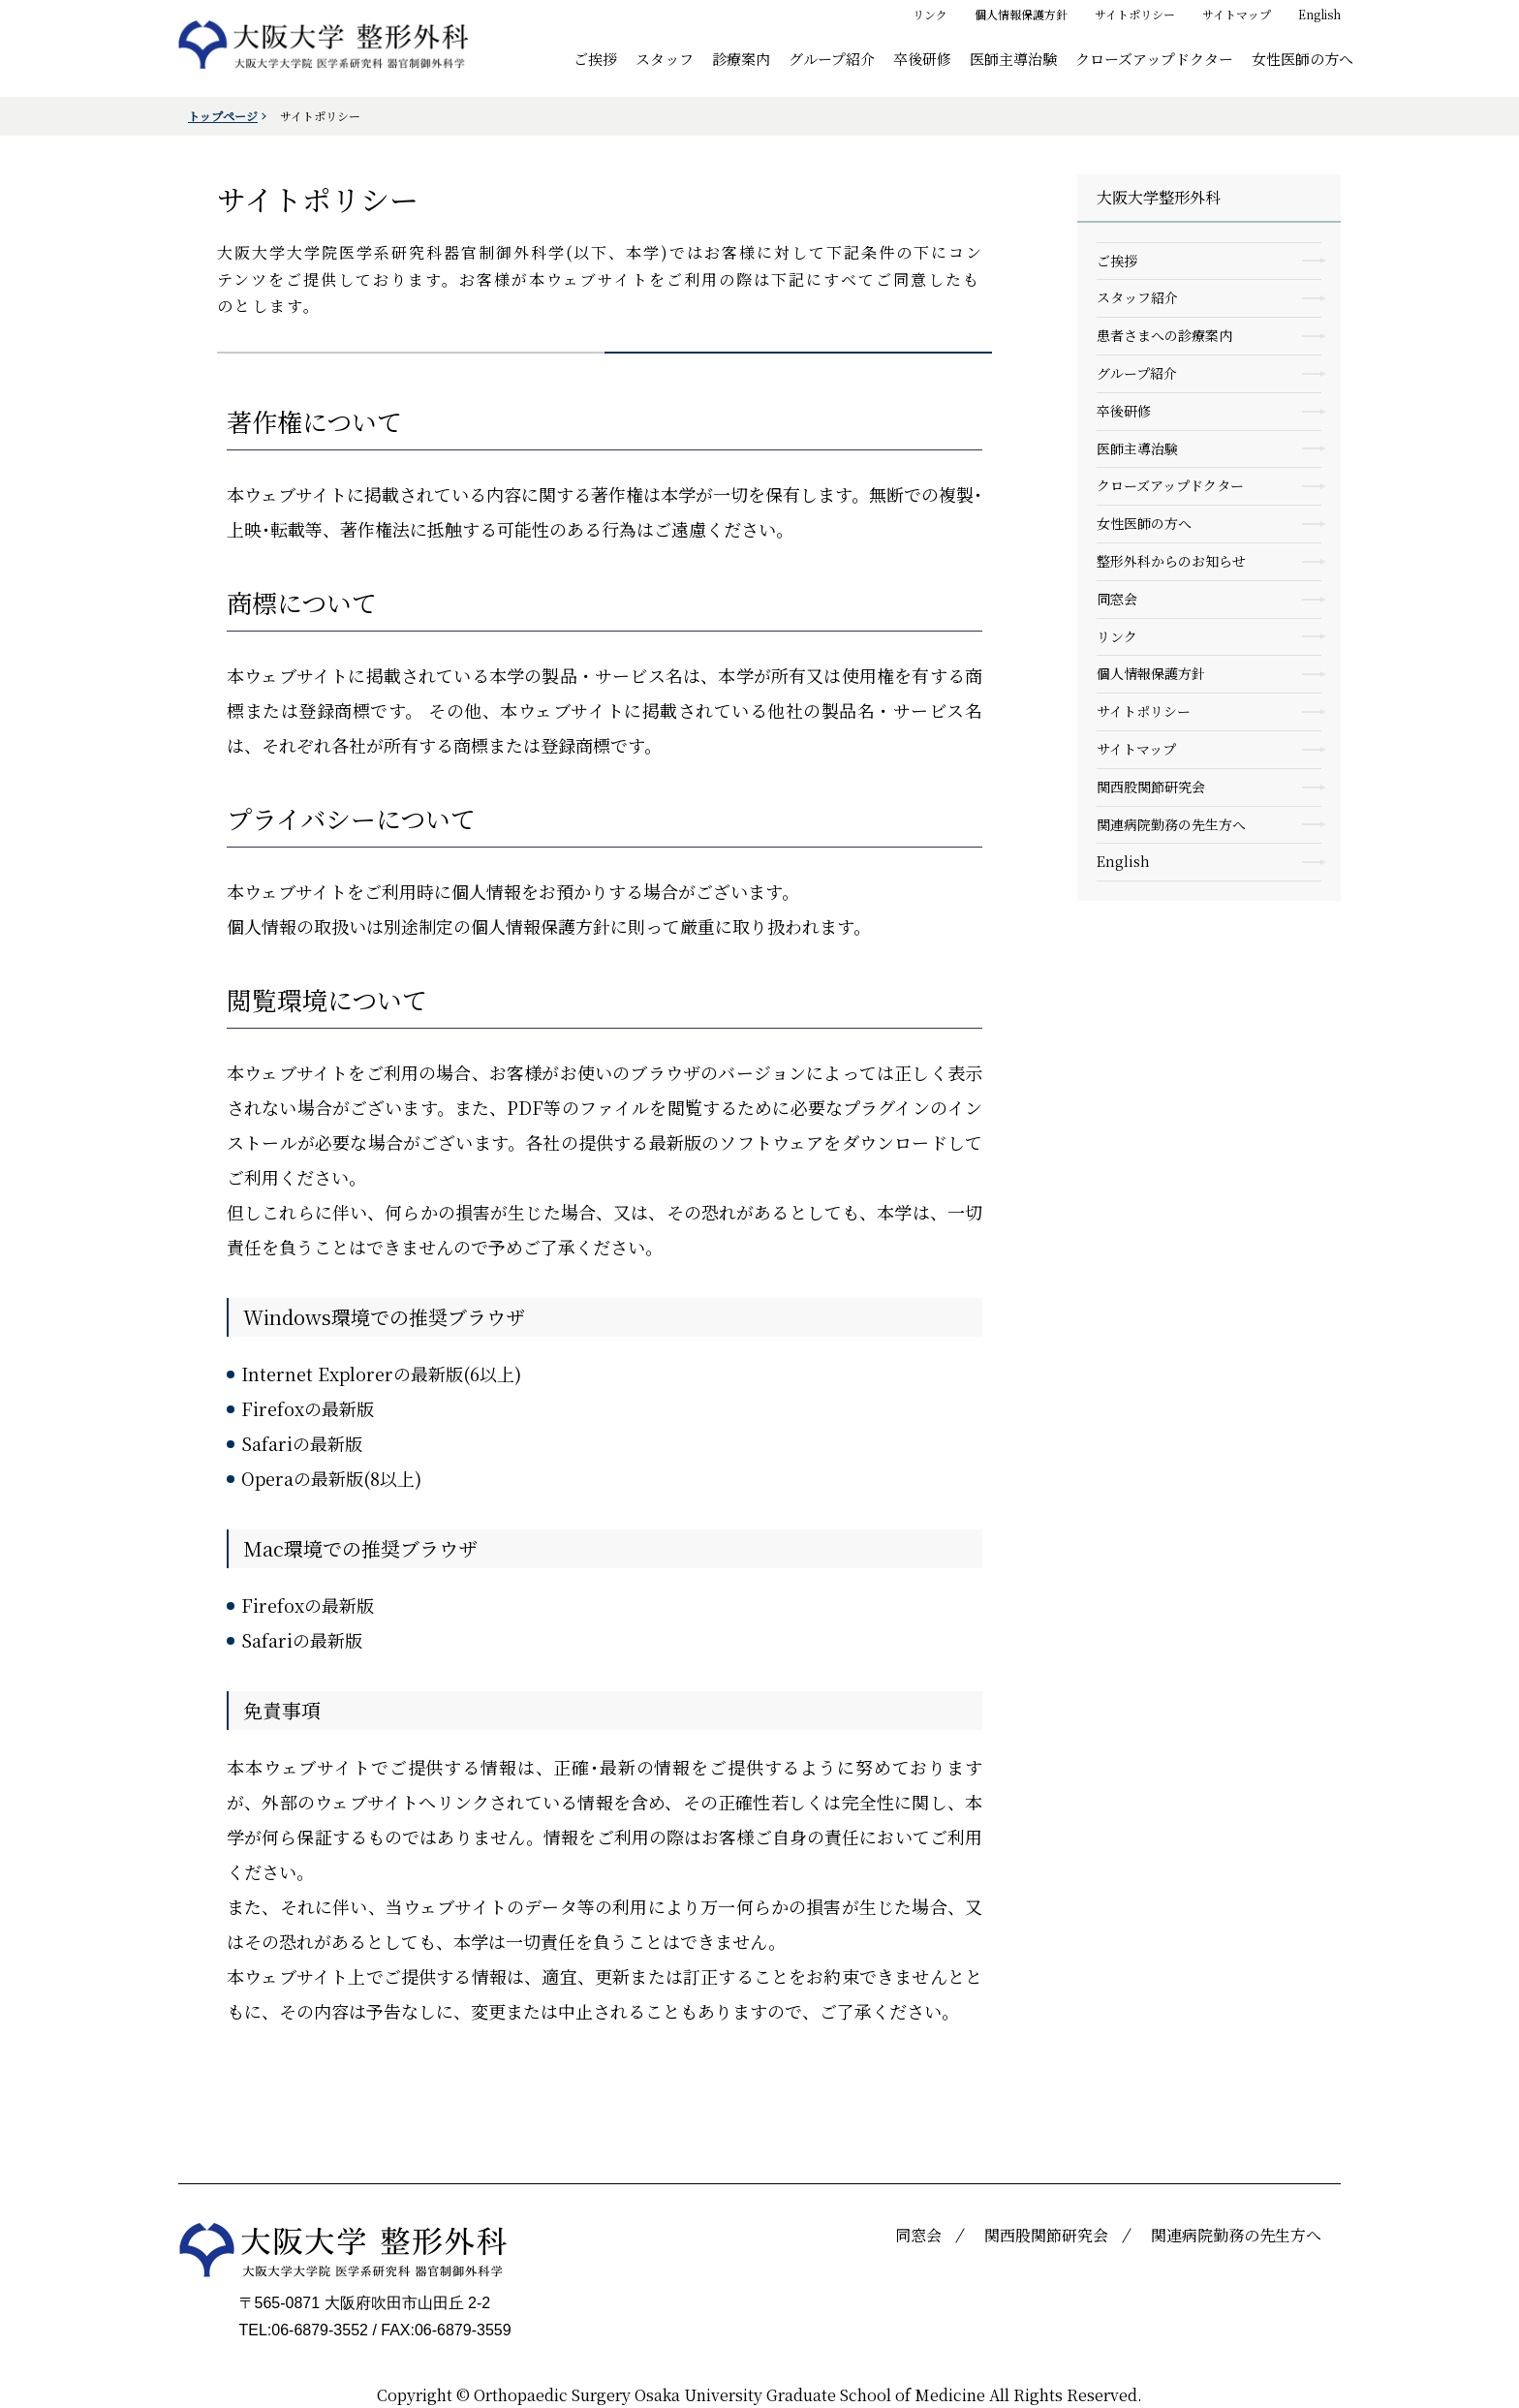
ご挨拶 (595, 57)
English (1319, 14)
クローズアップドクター (1154, 57)
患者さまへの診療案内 (1164, 335)
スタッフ (665, 57)
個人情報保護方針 (1021, 14)
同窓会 (1117, 598)
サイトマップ (1236, 14)
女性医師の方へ (1302, 57)
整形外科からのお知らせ (1171, 561)
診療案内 (741, 57)
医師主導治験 (1013, 57)
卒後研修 (922, 57)
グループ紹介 (832, 57)
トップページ (223, 116)
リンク (930, 14)
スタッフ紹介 (1137, 297)
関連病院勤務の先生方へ (1171, 824)
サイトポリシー (1135, 14)
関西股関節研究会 (1151, 786)
